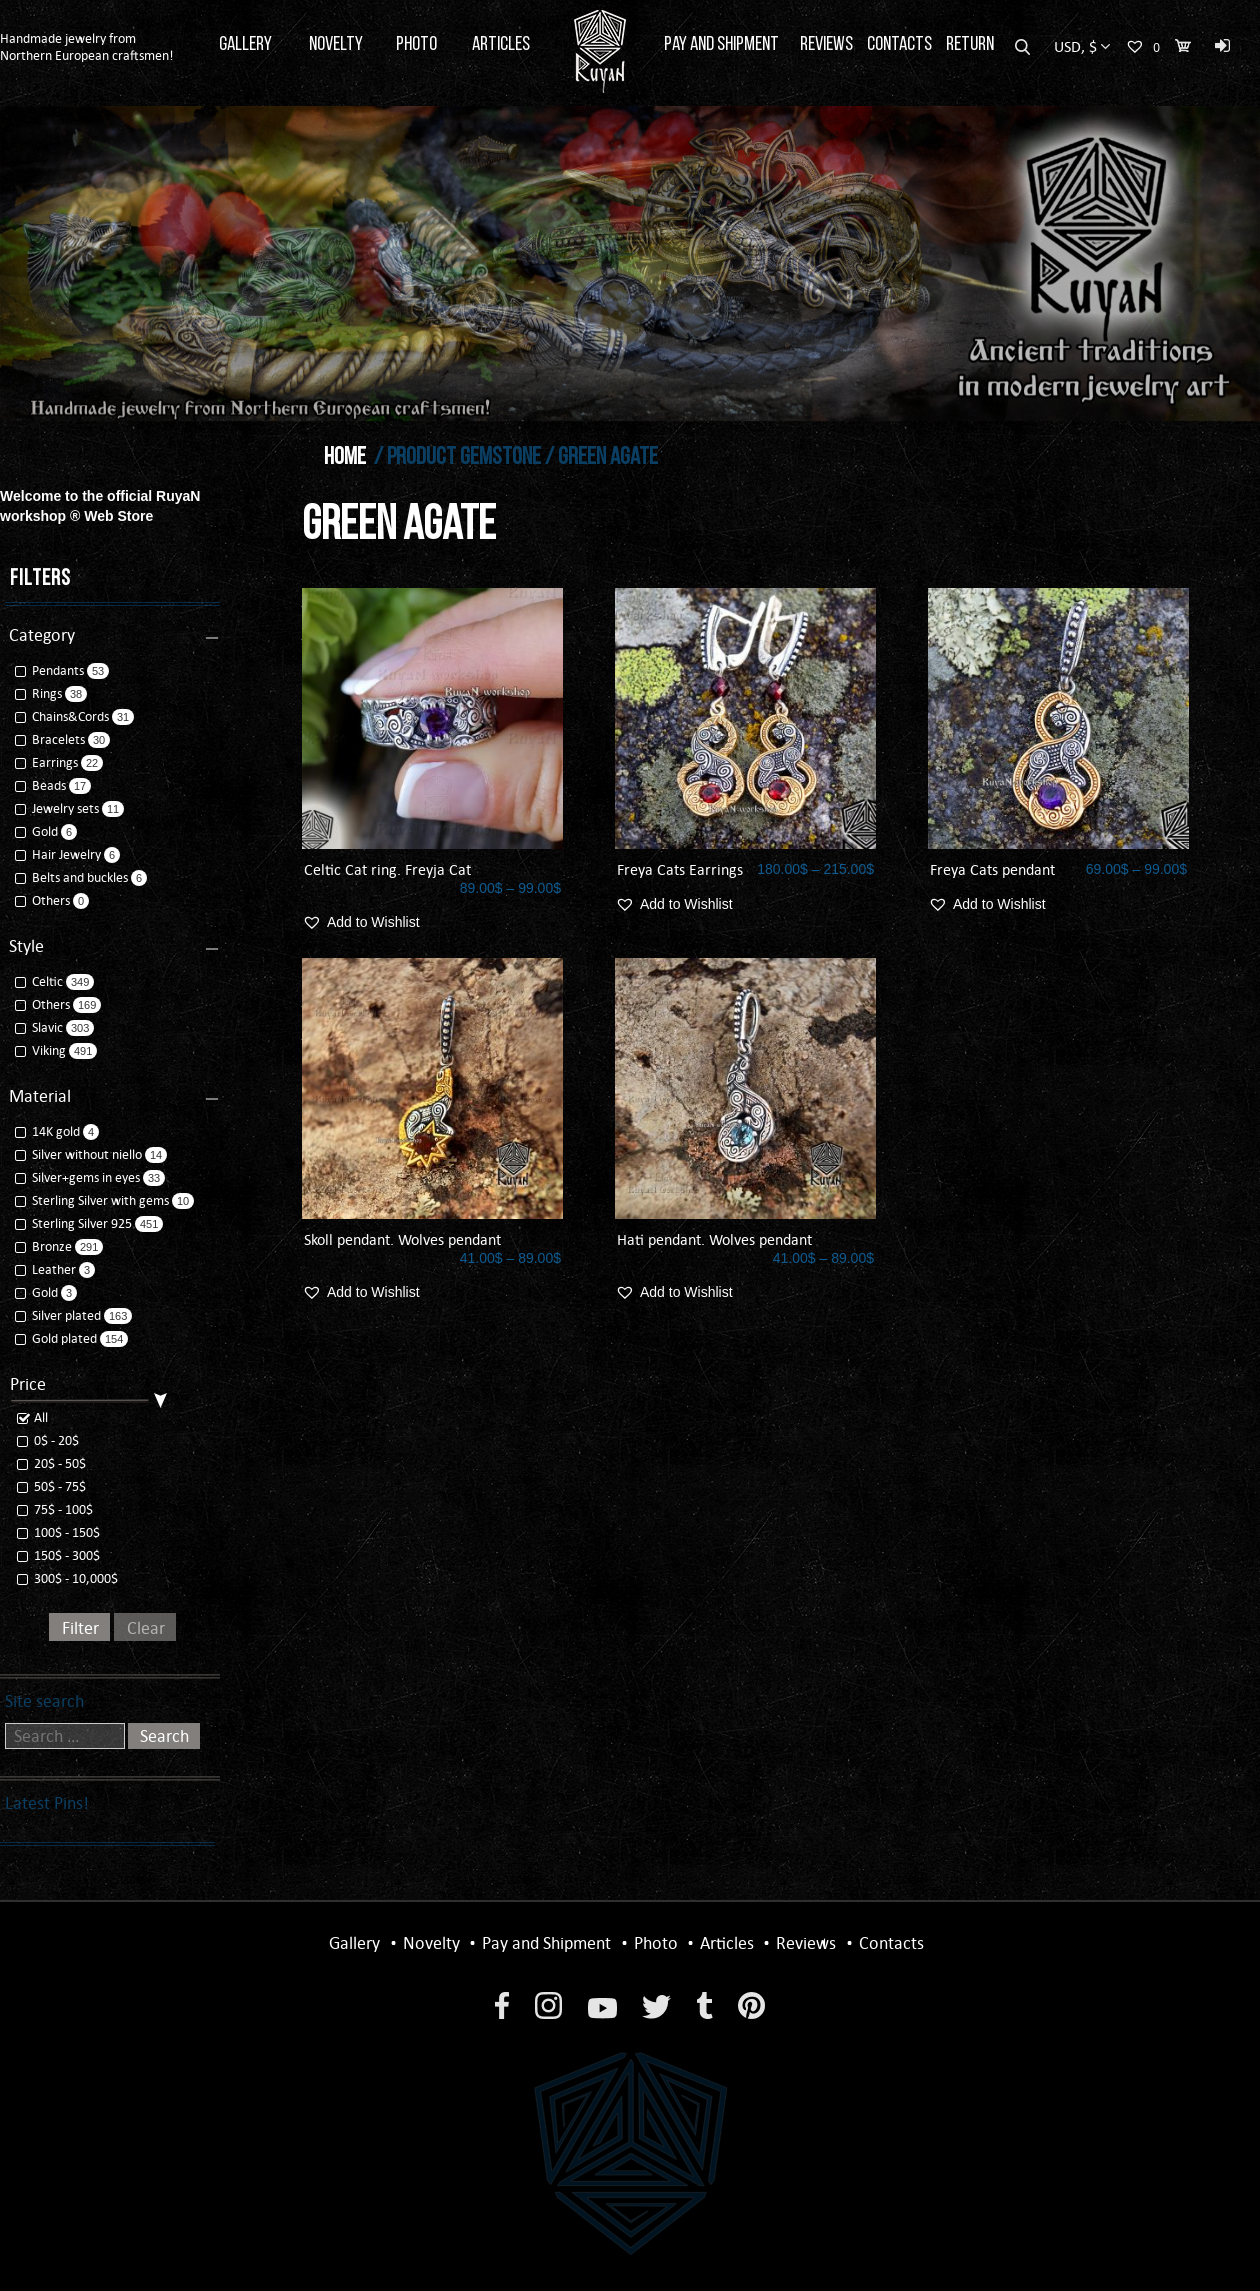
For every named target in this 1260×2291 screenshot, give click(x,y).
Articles (501, 45)
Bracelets (51, 739)
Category (42, 635)
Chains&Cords (63, 716)
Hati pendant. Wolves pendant (714, 1239)
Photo (416, 45)
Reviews (826, 45)
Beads (42, 785)
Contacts (899, 45)
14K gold (49, 1131)
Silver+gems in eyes (79, 1177)
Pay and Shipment (721, 45)
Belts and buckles (73, 877)
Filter (80, 1628)
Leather (47, 1269)
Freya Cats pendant (992, 869)
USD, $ (1075, 46)
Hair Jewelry (59, 854)
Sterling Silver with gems (93, 1200)
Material (40, 1096)
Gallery (245, 45)
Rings (40, 693)
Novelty (336, 45)
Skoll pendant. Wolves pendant (402, 1239)
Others (44, 900)
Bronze (45, 1246)
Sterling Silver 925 (75, 1223)
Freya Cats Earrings (680, 869)
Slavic (40, 1027)
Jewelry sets (58, 808)
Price (28, 1384)
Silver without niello (80, 1154)
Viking (42, 1050)
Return (970, 45)
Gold (38, 831)
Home (345, 458)
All (32, 1417)
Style (26, 946)
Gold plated (57, 1338)
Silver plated (59, 1315)
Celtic (40, 981)
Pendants (51, 670)
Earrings (48, 762)
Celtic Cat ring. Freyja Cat (387, 869)
